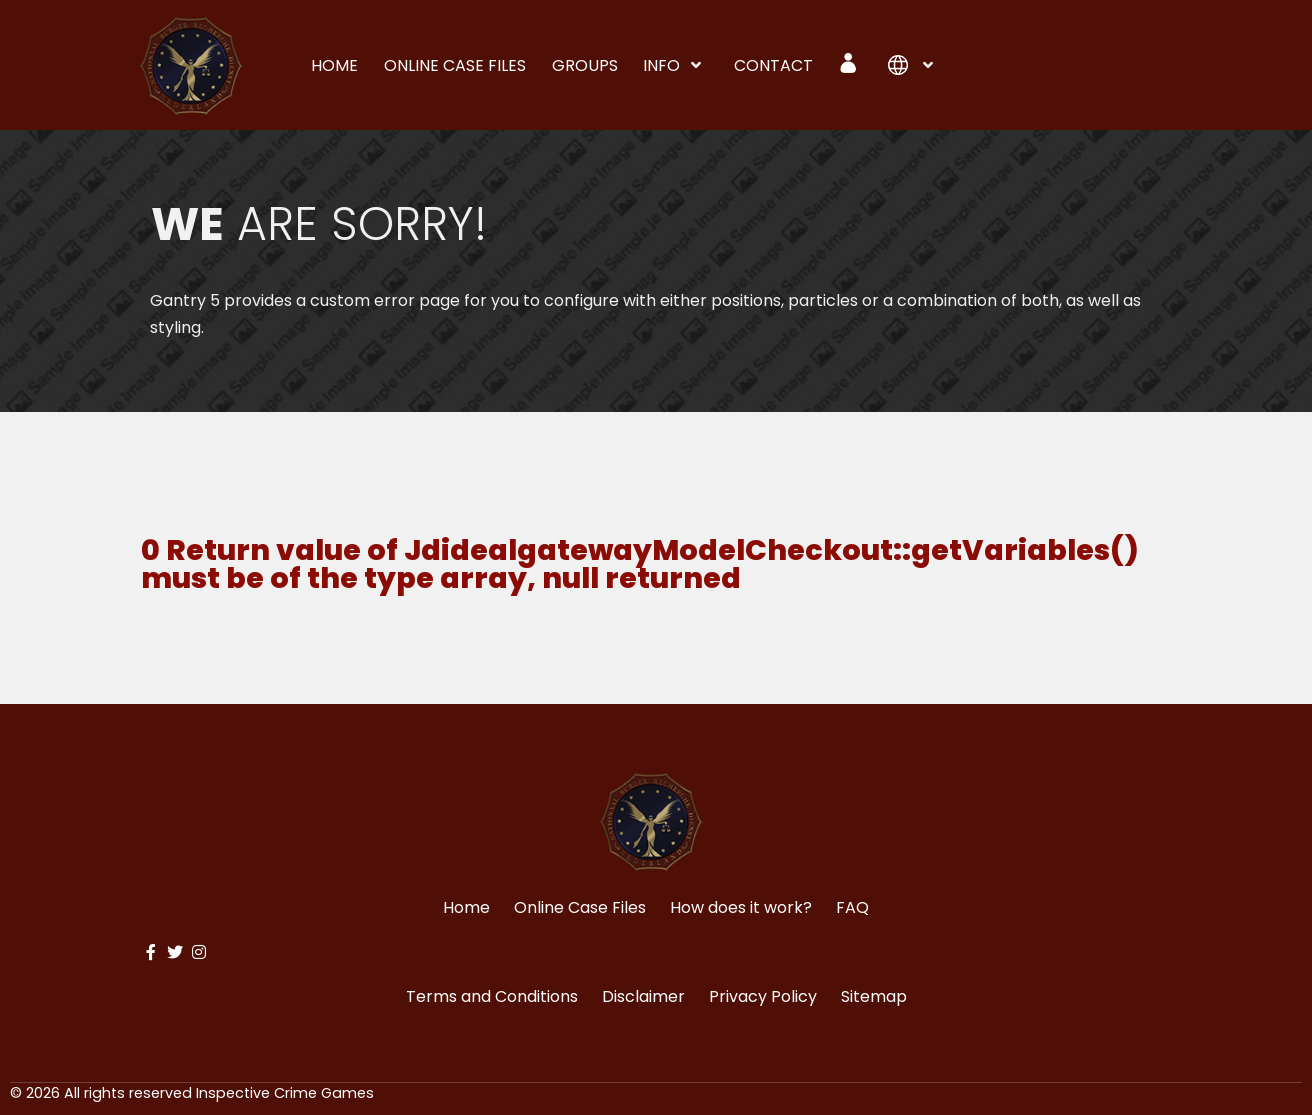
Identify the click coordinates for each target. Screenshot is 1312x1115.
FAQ (852, 907)
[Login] (851, 63)
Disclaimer (643, 996)
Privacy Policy (763, 996)
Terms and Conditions (492, 996)
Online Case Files (580, 907)
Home (466, 907)
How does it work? (741, 907)
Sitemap (874, 996)
